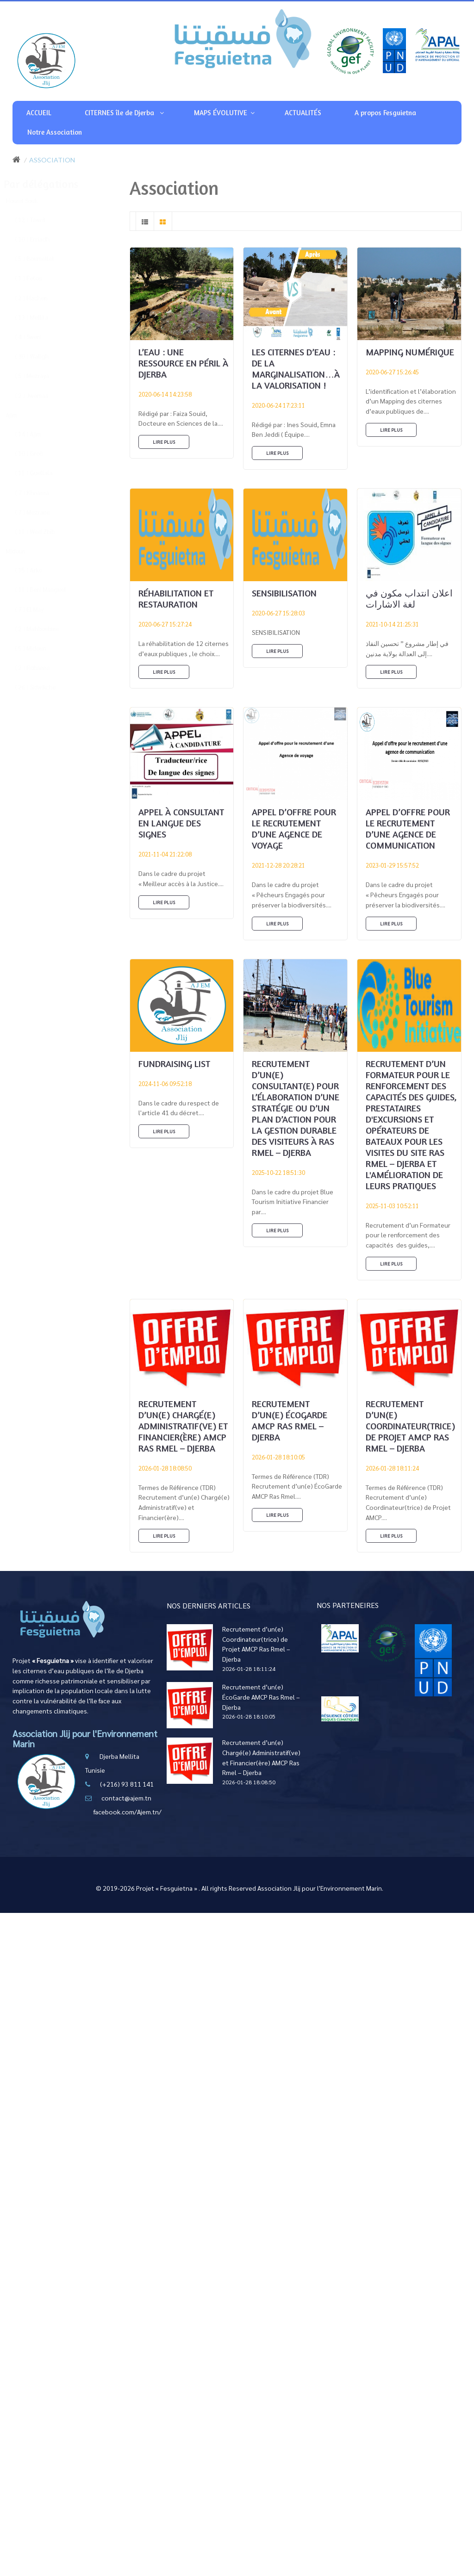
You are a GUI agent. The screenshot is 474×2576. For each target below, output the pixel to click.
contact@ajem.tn (126, 1798)
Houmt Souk (30, 201)
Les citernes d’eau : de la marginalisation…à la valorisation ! (296, 368)
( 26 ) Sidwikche (44, 687)
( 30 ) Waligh (41, 356)
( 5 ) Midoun (39, 648)
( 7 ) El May (38, 609)
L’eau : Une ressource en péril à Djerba (183, 363)
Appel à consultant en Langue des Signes (181, 823)
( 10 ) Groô (38, 453)
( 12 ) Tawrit (39, 219)
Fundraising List (174, 1063)
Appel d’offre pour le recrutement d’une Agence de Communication (408, 828)
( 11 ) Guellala (43, 473)
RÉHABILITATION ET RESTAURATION (175, 598)
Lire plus (164, 442)
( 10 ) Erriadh (41, 239)
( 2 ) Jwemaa (40, 395)
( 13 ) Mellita (40, 317)
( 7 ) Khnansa (41, 493)
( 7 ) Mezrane (41, 512)
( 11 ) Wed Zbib (44, 531)
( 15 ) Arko (37, 570)
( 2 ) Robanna (41, 667)
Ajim (20, 415)
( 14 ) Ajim (37, 434)
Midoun (24, 551)
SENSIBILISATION (284, 593)
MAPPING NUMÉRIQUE (410, 352)
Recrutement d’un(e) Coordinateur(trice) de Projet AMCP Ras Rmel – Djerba (410, 1426)
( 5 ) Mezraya (41, 375)
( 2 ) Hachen (40, 298)
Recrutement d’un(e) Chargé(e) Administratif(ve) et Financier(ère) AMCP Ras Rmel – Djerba (183, 1426)
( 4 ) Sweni (37, 337)
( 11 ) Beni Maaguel (49, 589)
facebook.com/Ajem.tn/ (128, 1811)
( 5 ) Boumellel (43, 258)
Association (52, 160)
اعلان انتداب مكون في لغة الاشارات (409, 598)
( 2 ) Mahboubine (46, 629)
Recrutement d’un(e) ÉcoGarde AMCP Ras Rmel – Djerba (289, 1420)
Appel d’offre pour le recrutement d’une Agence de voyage (294, 828)
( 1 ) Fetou (37, 278)
